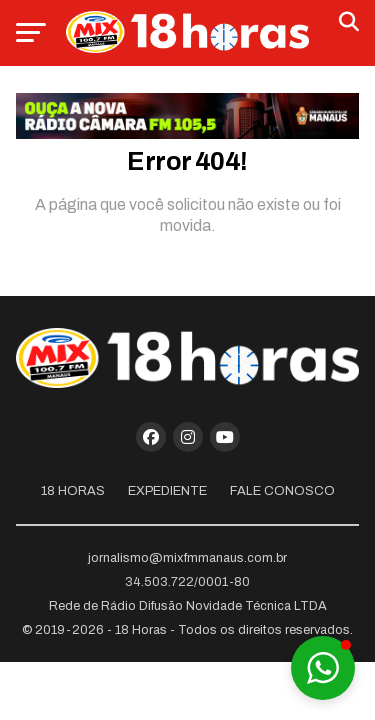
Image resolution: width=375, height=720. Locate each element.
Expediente (167, 491)
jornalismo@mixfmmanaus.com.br (187, 558)
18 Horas (73, 491)
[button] (323, 668)
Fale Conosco (282, 491)
